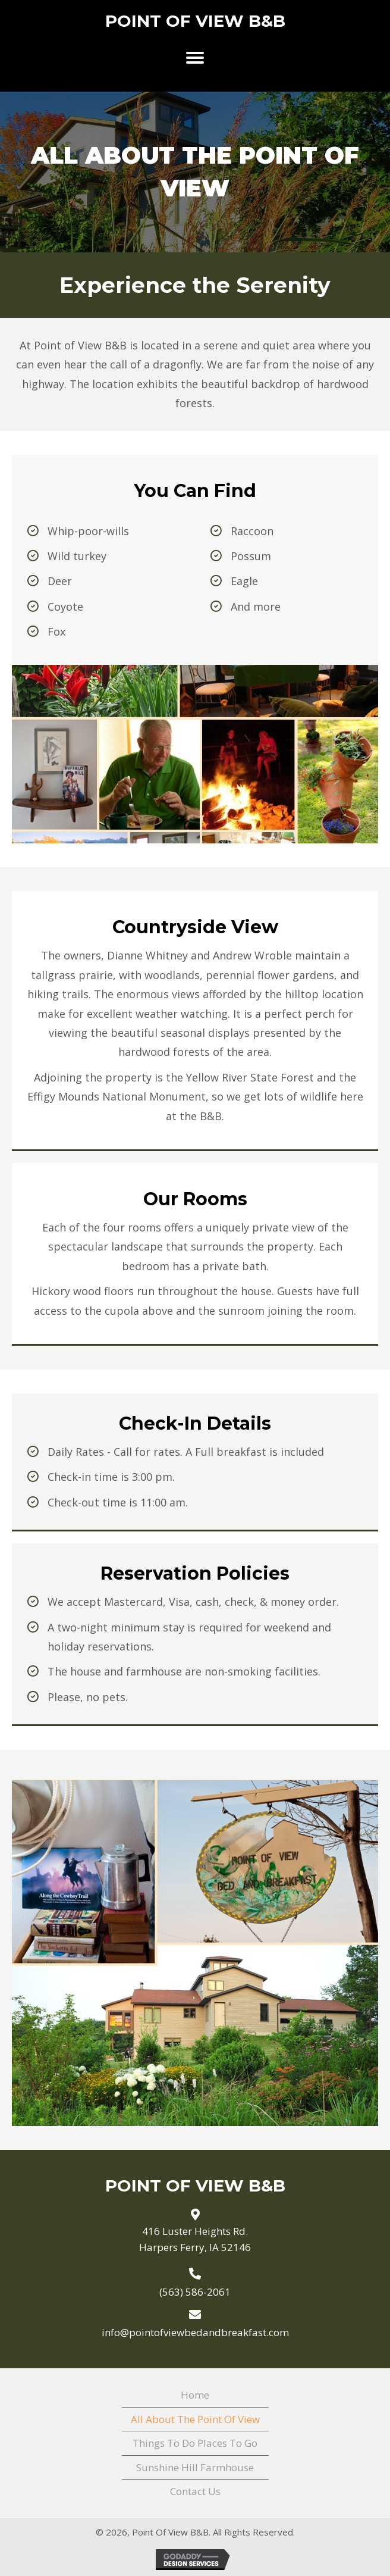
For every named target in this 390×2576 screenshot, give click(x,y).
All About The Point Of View (195, 2419)
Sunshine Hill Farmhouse (195, 2467)
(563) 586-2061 (195, 2292)
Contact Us (195, 2491)
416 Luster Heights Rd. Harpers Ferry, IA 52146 (195, 2239)
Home (195, 2395)
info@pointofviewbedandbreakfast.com (195, 2332)
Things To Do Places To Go (195, 2443)
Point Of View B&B (195, 21)
